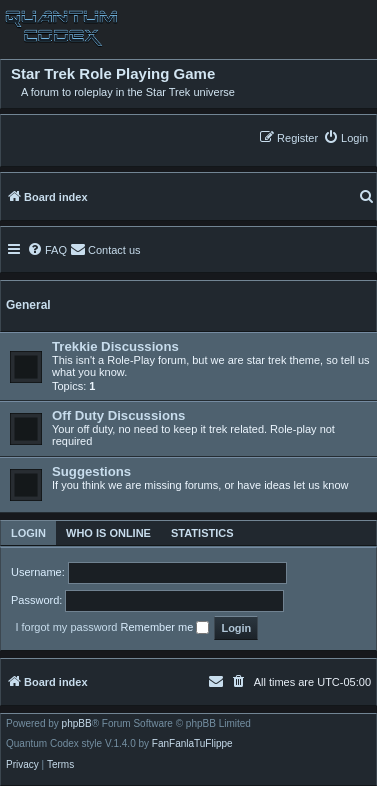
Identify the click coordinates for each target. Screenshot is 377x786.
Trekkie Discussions (115, 346)
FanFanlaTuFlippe (192, 744)
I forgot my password (66, 627)
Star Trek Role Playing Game (113, 74)
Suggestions (91, 471)
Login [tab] (28, 533)
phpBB (77, 724)
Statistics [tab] (202, 533)
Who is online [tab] (108, 533)
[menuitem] (345, 137)
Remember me (165, 628)
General (28, 305)
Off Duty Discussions (118, 415)
